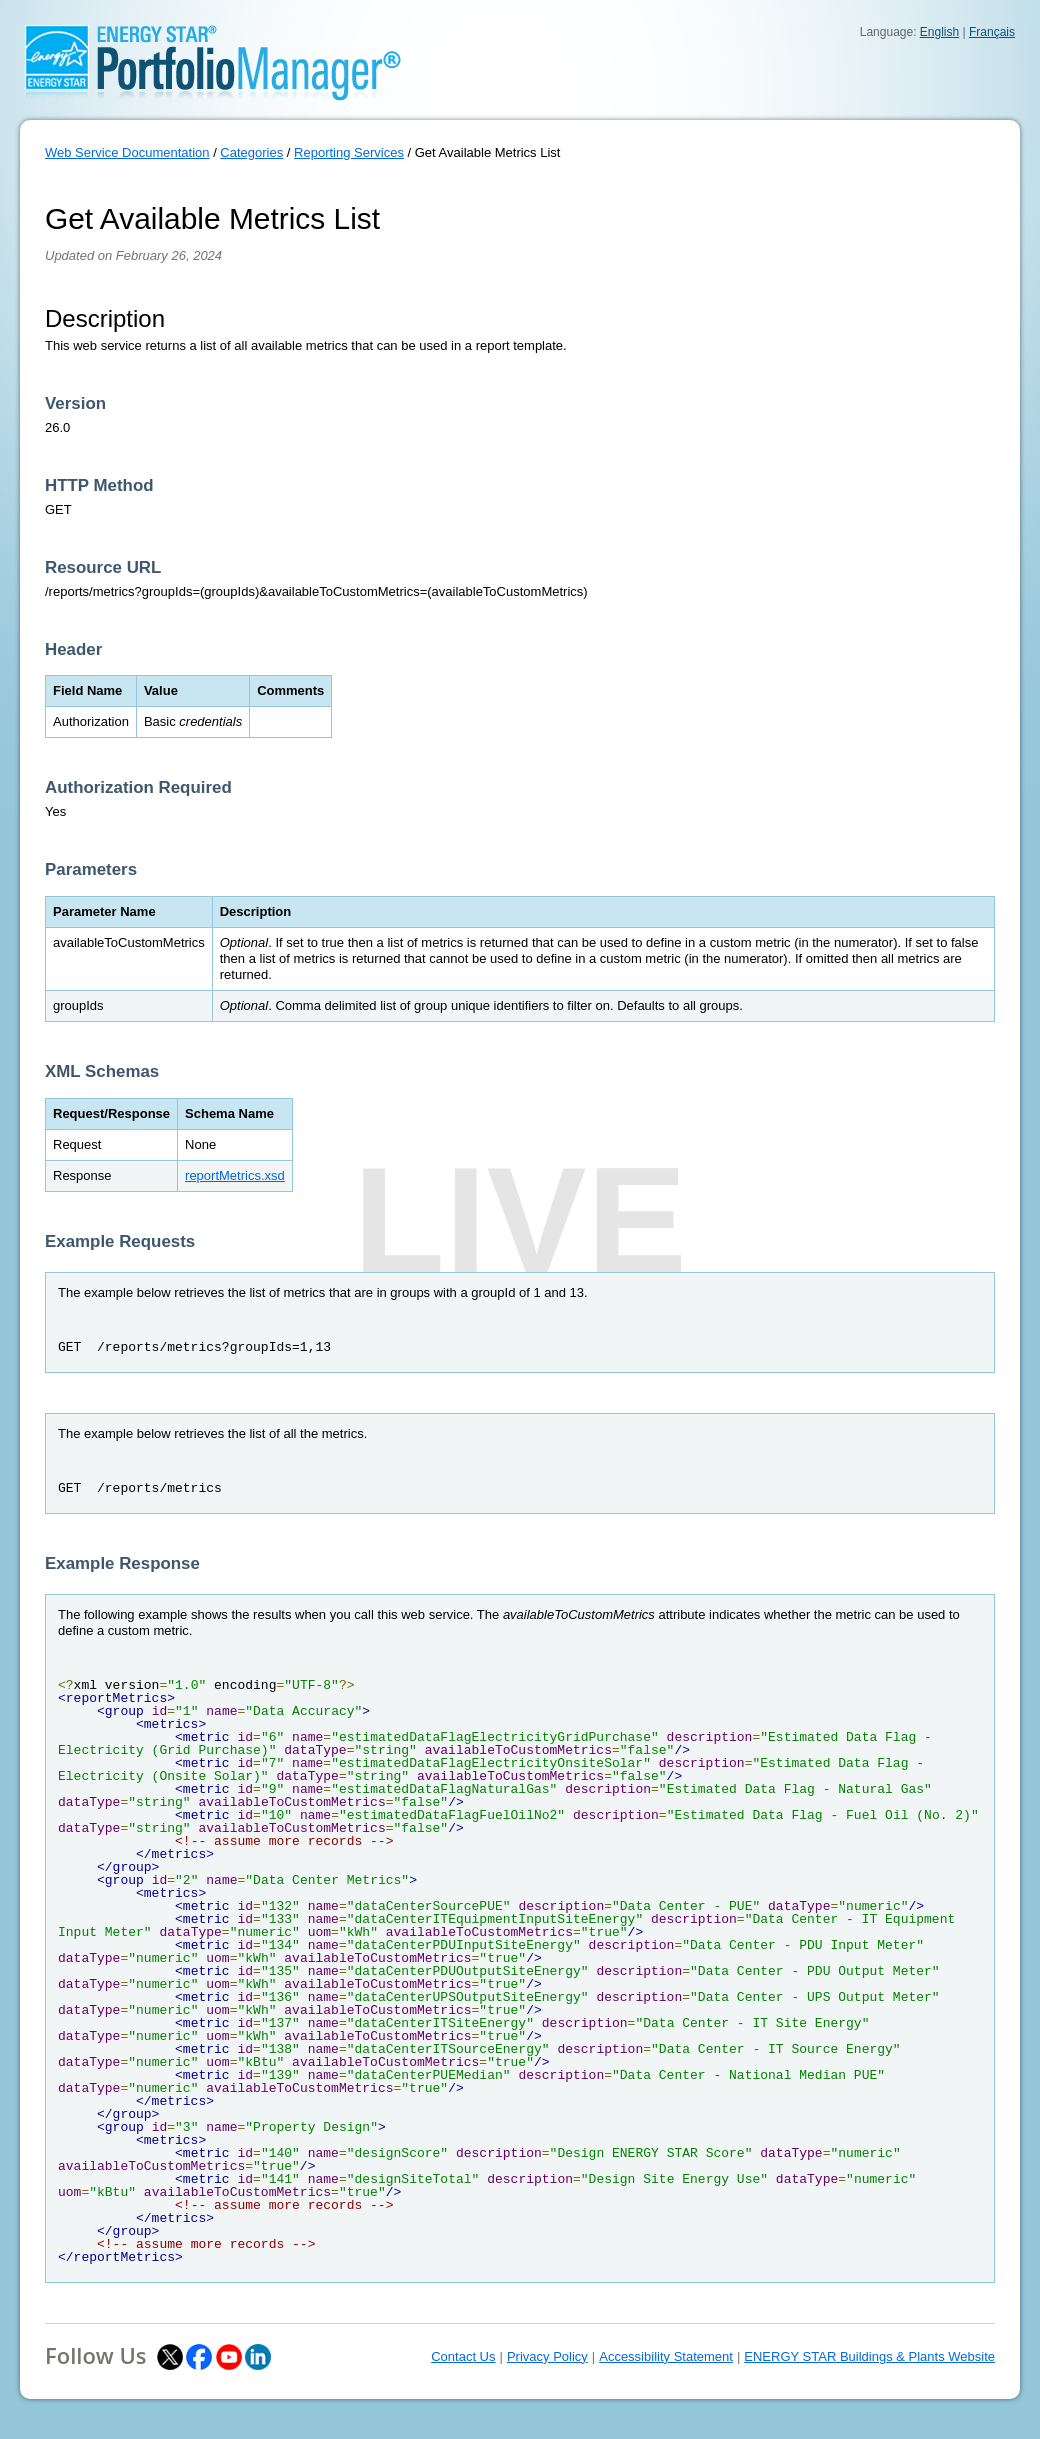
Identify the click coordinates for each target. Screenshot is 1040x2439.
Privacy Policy (547, 2356)
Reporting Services (349, 152)
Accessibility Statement (666, 2356)
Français (992, 32)
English (939, 32)
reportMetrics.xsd (235, 1175)
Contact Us (463, 2356)
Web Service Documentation (127, 152)
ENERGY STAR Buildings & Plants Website (869, 2356)
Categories (251, 152)
